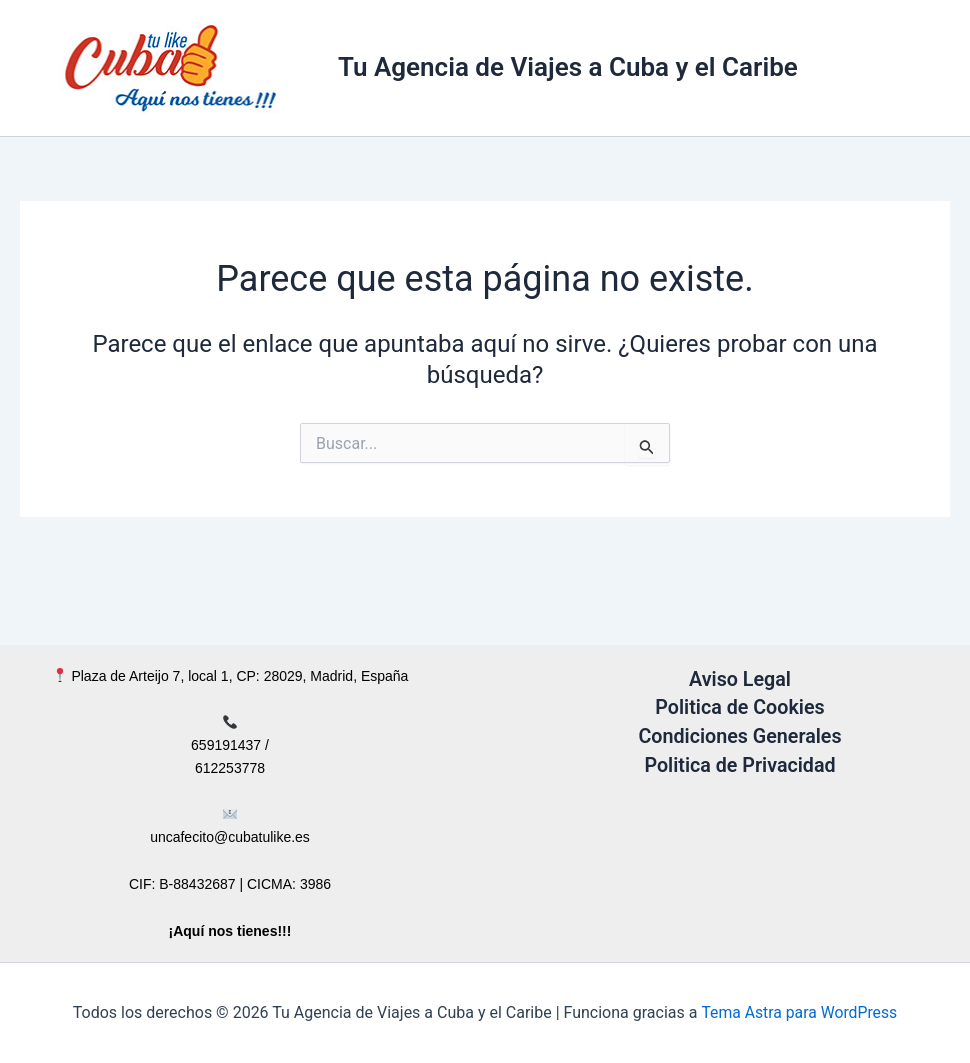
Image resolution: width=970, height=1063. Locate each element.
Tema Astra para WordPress (799, 1012)
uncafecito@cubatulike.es (230, 837)
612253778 (230, 768)
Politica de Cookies (740, 707)
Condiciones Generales (740, 735)
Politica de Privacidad (740, 763)
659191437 (226, 745)
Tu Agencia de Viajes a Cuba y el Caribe (568, 67)
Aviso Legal (740, 679)
